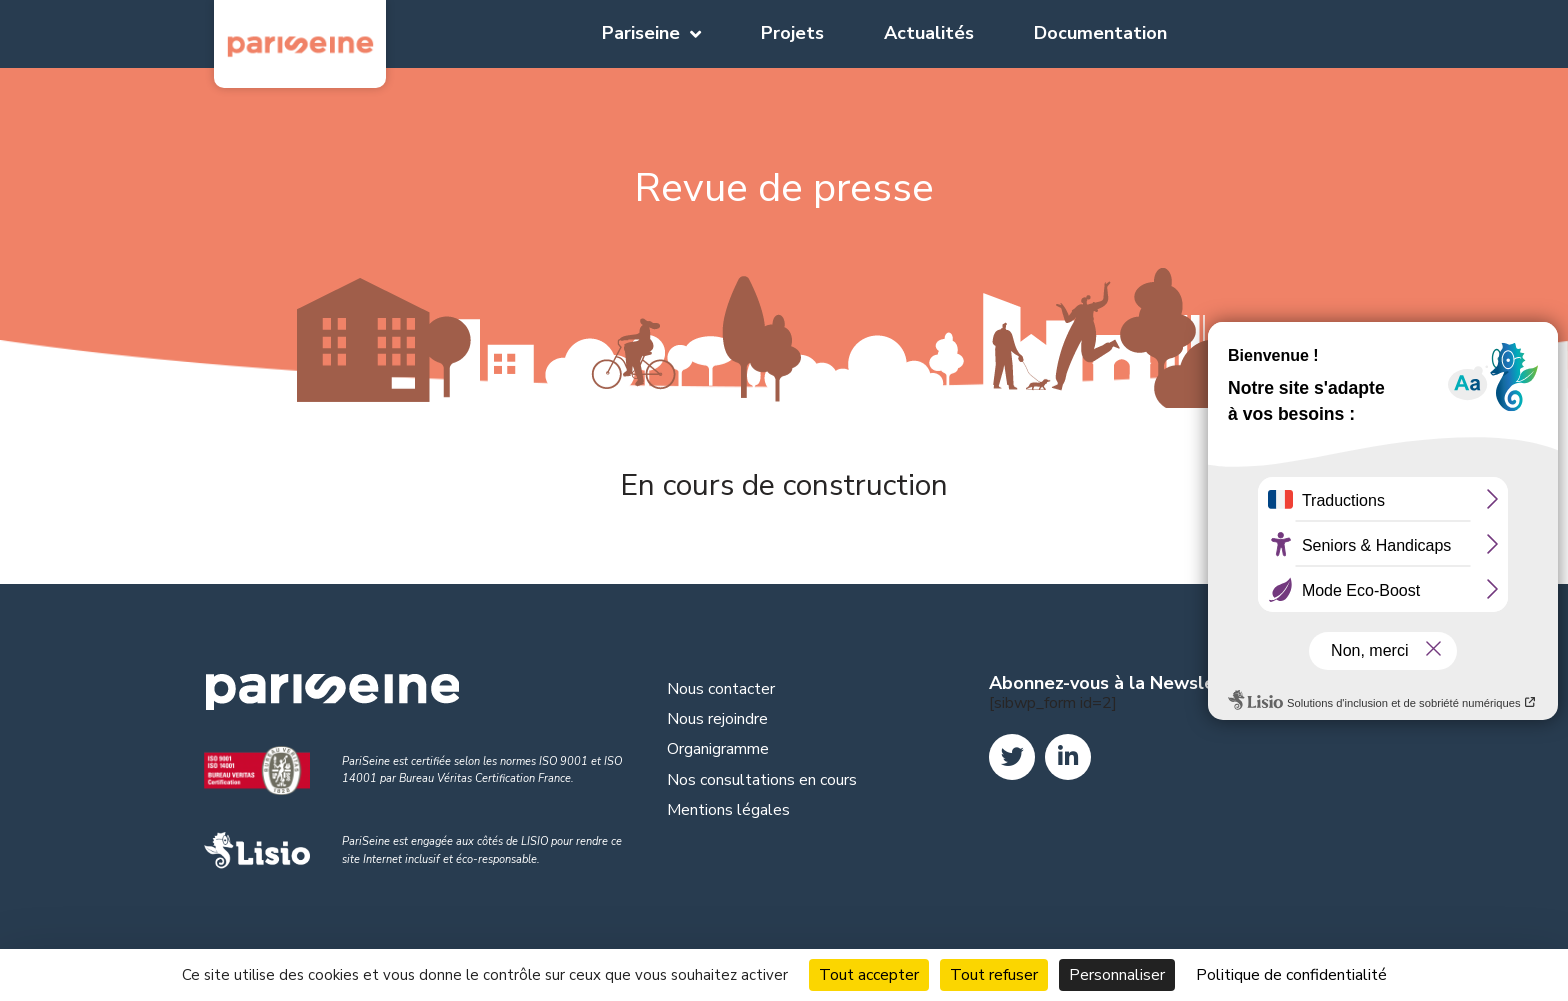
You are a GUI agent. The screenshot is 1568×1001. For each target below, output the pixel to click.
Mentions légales (728, 810)
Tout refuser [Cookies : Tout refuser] (994, 975)
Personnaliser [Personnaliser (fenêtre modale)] (1117, 975)
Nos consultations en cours (762, 780)
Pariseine (651, 34)
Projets (792, 33)
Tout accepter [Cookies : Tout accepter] (869, 975)
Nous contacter (721, 689)
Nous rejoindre (717, 719)
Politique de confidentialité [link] (1291, 975)
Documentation (1100, 33)
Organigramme (718, 749)
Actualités (929, 33)
